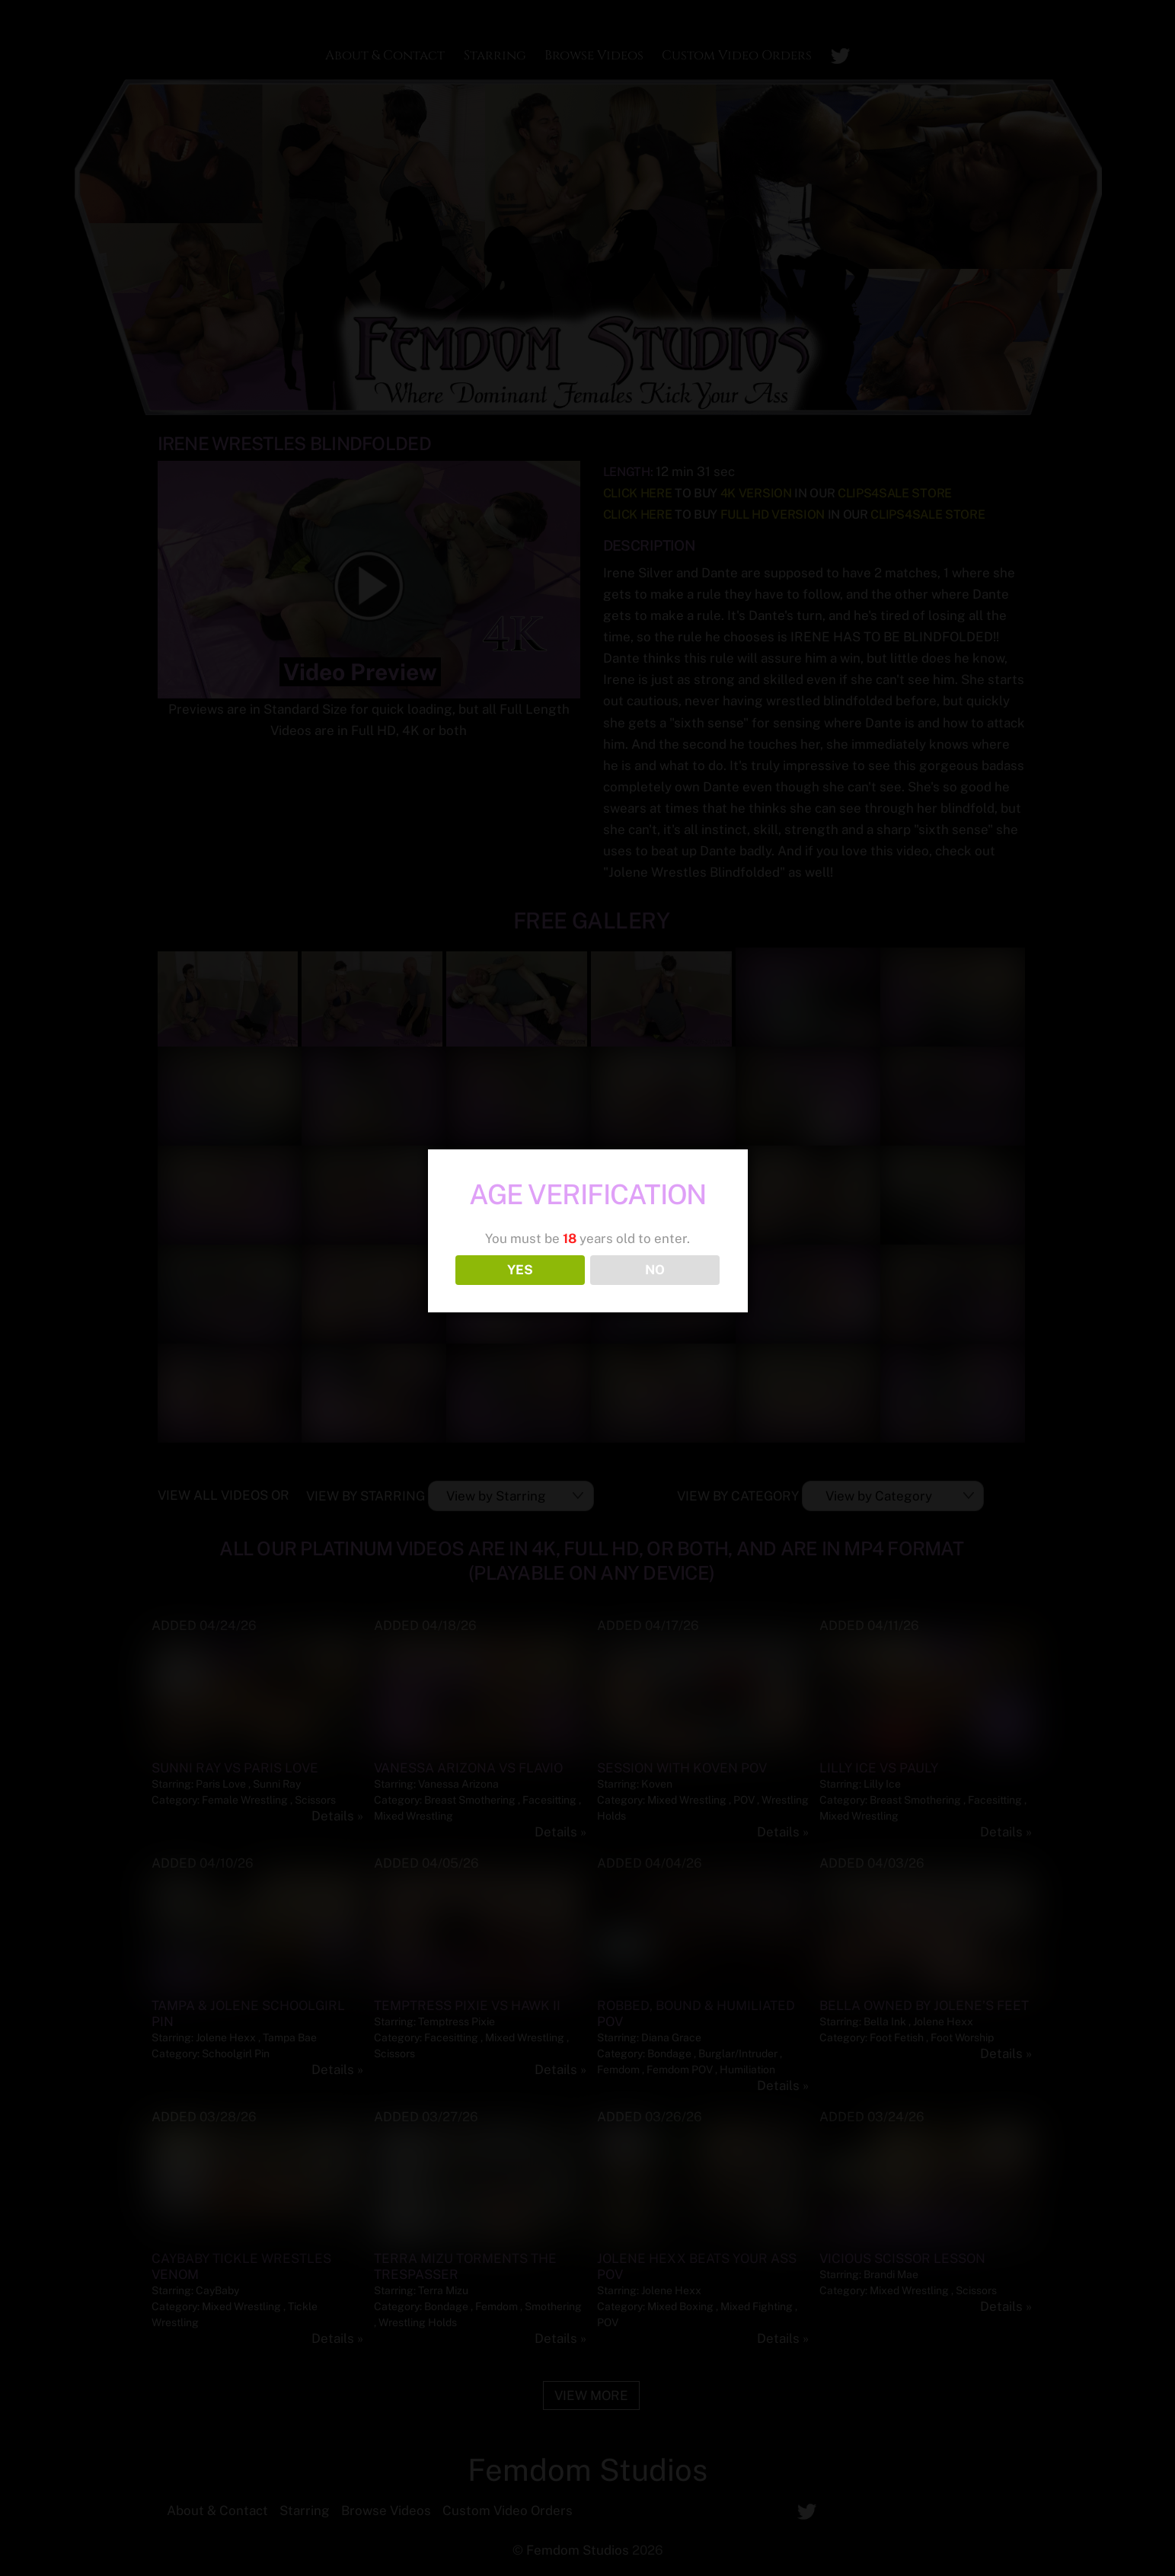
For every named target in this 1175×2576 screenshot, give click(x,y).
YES (520, 1269)
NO (655, 1269)
